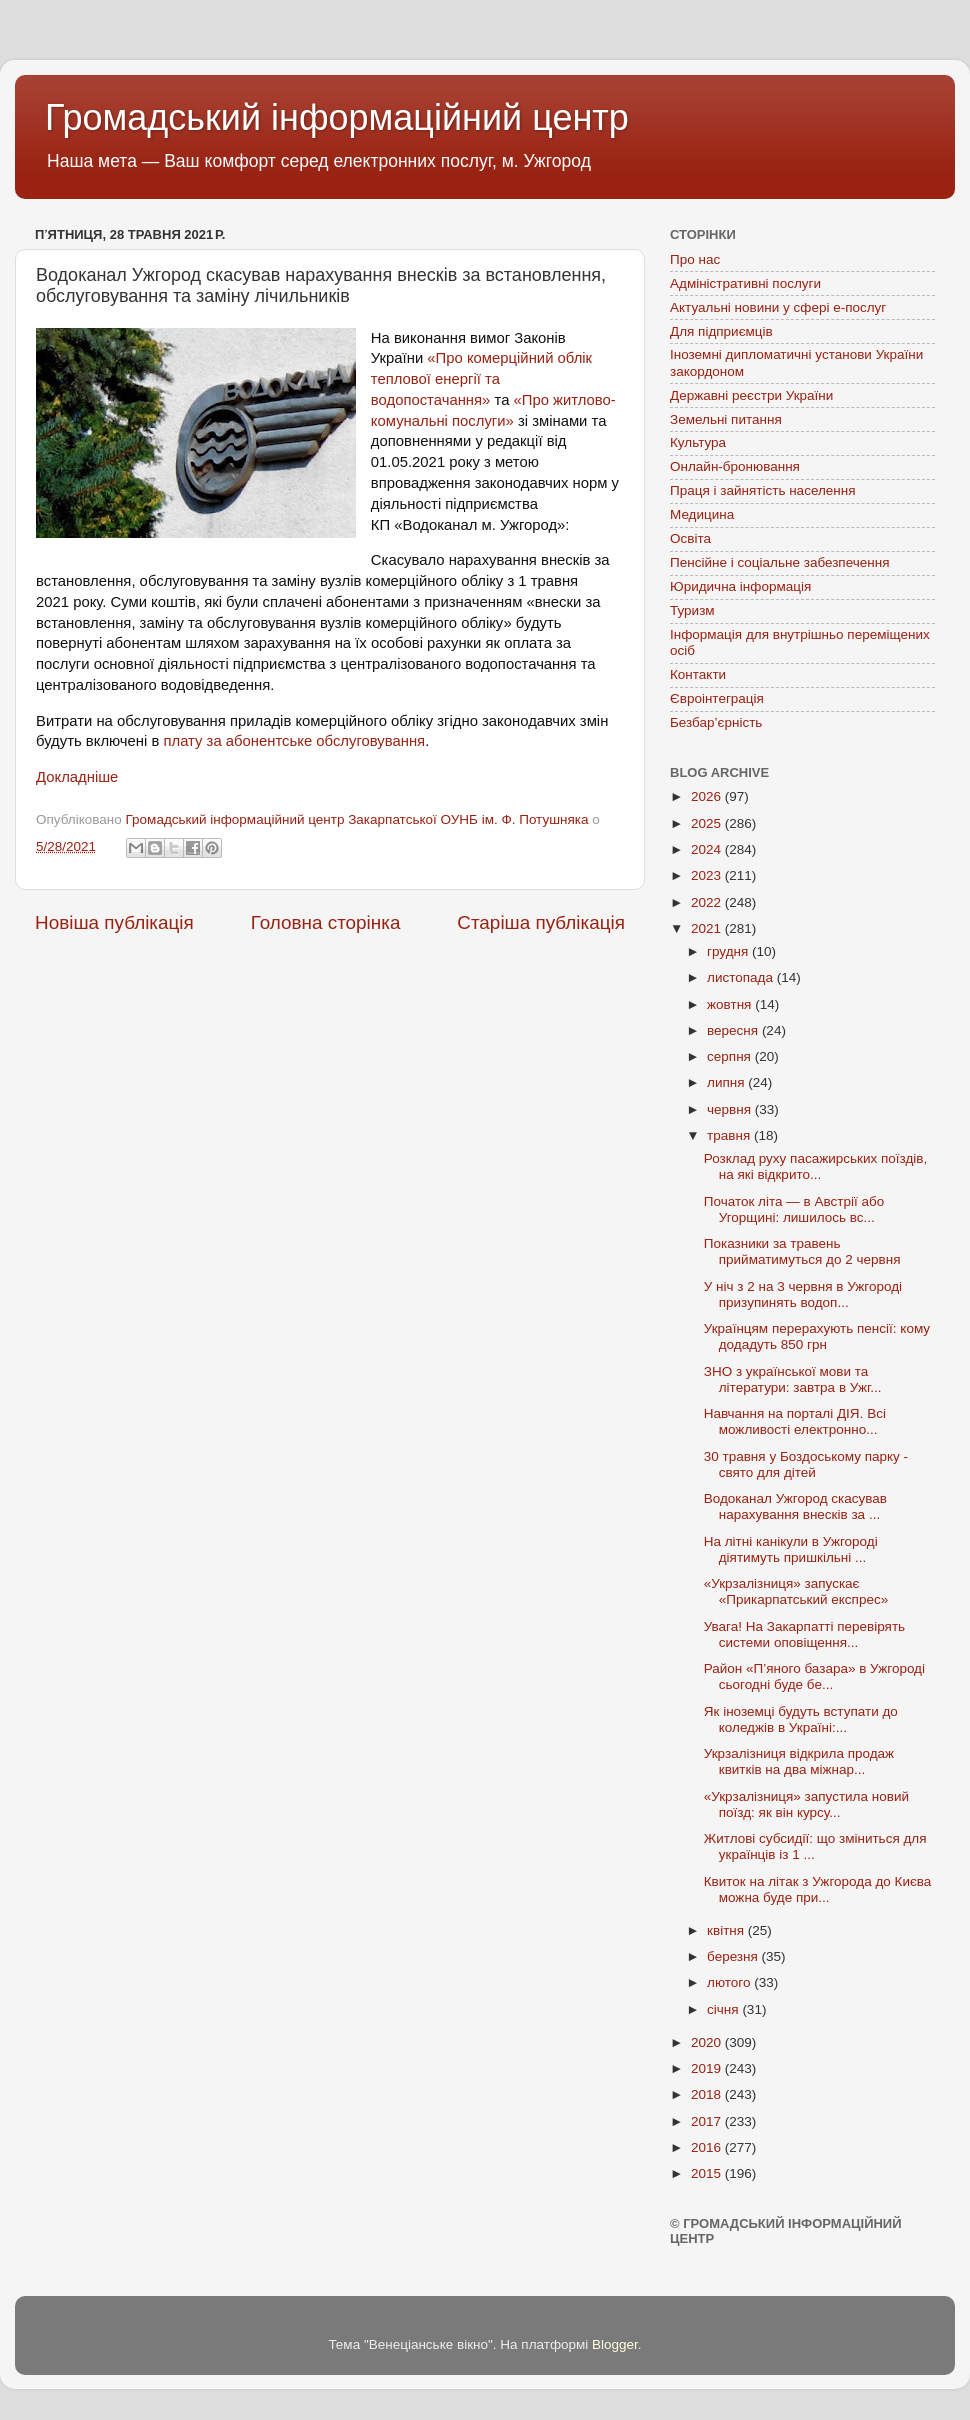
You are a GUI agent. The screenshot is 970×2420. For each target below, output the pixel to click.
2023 (708, 875)
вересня (734, 1030)
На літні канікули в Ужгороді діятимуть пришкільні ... (791, 1549)
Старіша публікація (541, 922)
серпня (731, 1056)
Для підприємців (721, 331)
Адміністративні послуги (745, 283)
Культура (698, 442)
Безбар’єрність (716, 722)
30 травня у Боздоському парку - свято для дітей (806, 1464)
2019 (708, 2068)
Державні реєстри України (751, 395)
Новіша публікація (114, 922)
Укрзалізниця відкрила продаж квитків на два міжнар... (799, 1761)
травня (730, 1135)
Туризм (692, 610)
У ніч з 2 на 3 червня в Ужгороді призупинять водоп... (803, 1294)
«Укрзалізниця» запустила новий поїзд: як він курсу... (806, 1804)
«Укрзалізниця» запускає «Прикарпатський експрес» (796, 1591)
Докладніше (77, 777)
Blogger (615, 2344)
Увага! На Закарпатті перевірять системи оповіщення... (804, 1634)
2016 (708, 2147)
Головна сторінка (326, 922)
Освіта (690, 538)
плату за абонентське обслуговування (294, 741)
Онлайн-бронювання (735, 466)
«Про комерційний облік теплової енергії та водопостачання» (481, 379)
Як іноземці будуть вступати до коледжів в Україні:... (801, 1719)
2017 (708, 2121)
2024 (708, 849)
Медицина (702, 514)
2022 (708, 902)
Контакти (698, 674)
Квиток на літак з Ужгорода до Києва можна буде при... (818, 1889)
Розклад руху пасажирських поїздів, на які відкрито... (816, 1166)
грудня (729, 951)
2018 (708, 2094)
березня (734, 1956)
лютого (730, 1982)
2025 (708, 823)
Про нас (695, 259)
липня (727, 1082)
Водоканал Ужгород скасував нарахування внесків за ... (795, 1506)
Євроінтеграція (717, 698)
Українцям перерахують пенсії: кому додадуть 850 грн (817, 1336)
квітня (727, 1930)
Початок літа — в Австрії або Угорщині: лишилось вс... (794, 1209)
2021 (708, 928)
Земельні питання (726, 419)
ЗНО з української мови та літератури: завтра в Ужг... (793, 1379)
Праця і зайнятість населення (763, 490)
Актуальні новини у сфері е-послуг (778, 307)
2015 (708, 2173)
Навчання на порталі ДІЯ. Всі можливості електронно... (795, 1421)
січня (724, 2009)
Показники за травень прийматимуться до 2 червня (802, 1251)
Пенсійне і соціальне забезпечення (780, 562)
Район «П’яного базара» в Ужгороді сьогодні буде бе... (814, 1676)
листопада (742, 977)
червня (731, 1109)
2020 (708, 2042)
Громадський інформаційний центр (337, 117)
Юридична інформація (740, 586)
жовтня (731, 1004)
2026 (708, 796)
